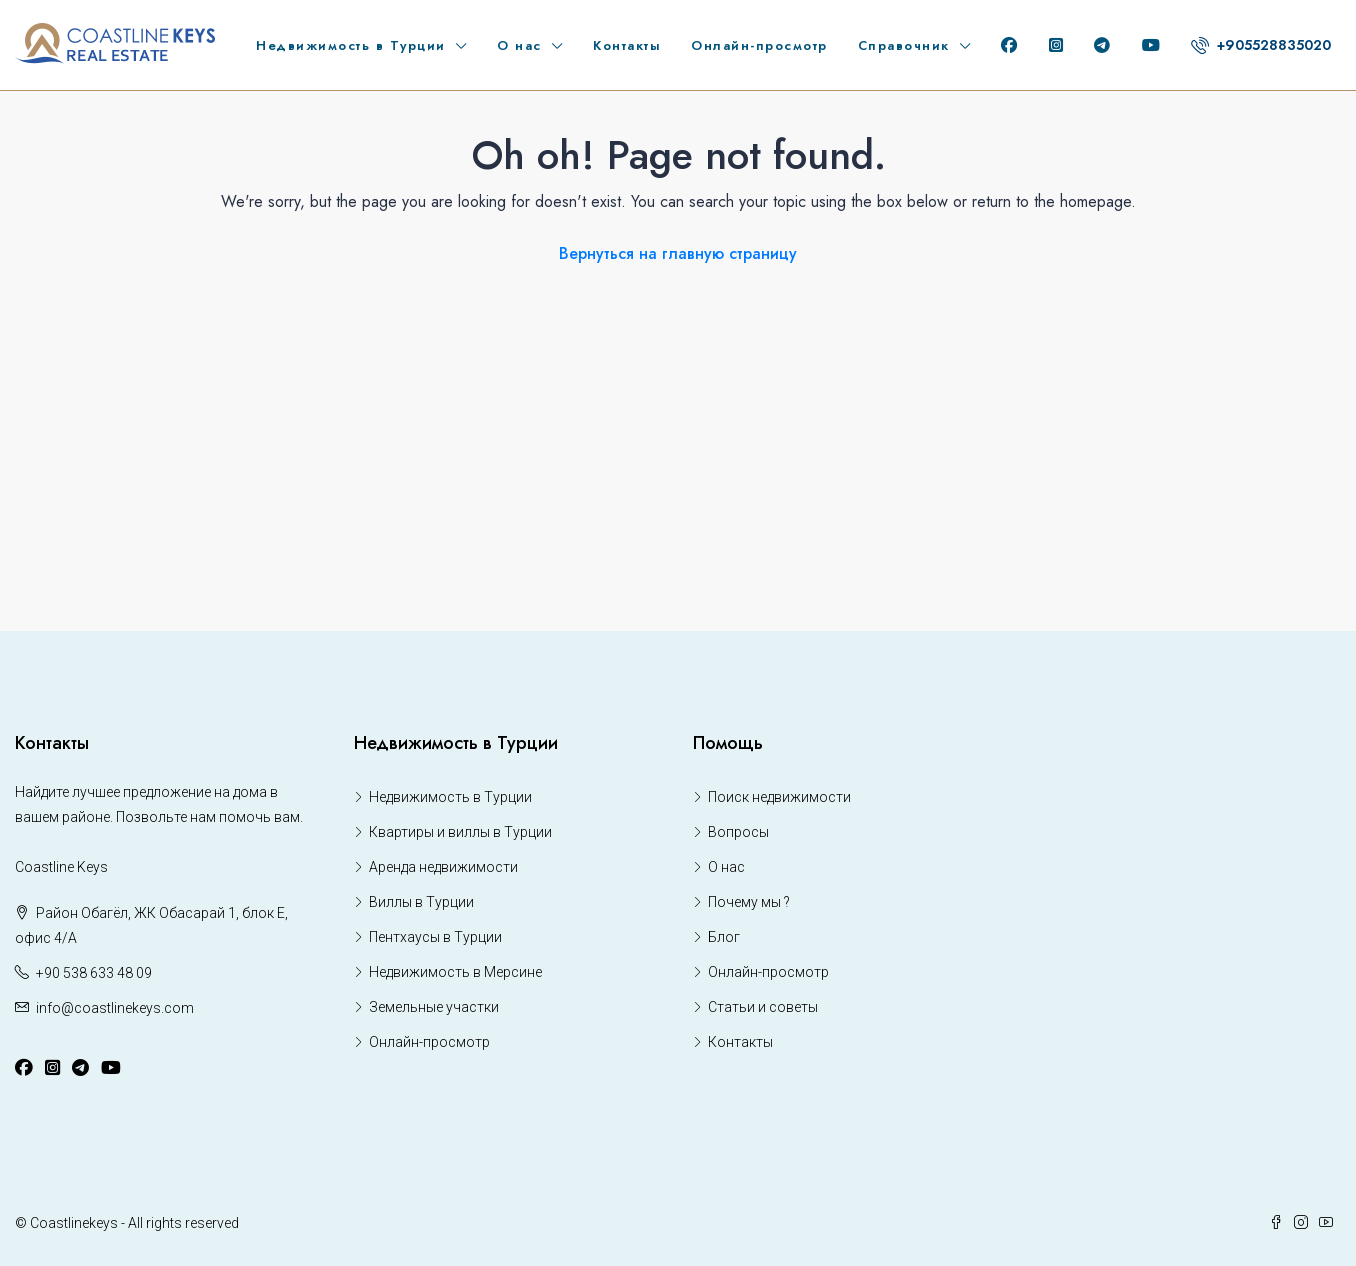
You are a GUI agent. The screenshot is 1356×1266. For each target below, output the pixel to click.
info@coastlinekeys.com (115, 1008)
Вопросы (738, 832)
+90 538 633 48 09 (94, 973)
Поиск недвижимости (779, 797)
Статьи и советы (763, 1007)
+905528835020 (1261, 45)
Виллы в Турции (421, 902)
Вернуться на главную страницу (678, 253)
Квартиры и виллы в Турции (460, 832)
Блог (724, 937)
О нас (519, 45)
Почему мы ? (749, 902)
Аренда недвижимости (443, 867)
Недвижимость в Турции (351, 45)
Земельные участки (434, 1007)
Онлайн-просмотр (759, 45)
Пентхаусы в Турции (435, 937)
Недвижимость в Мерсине (455, 972)
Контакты (627, 45)
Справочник (904, 45)
